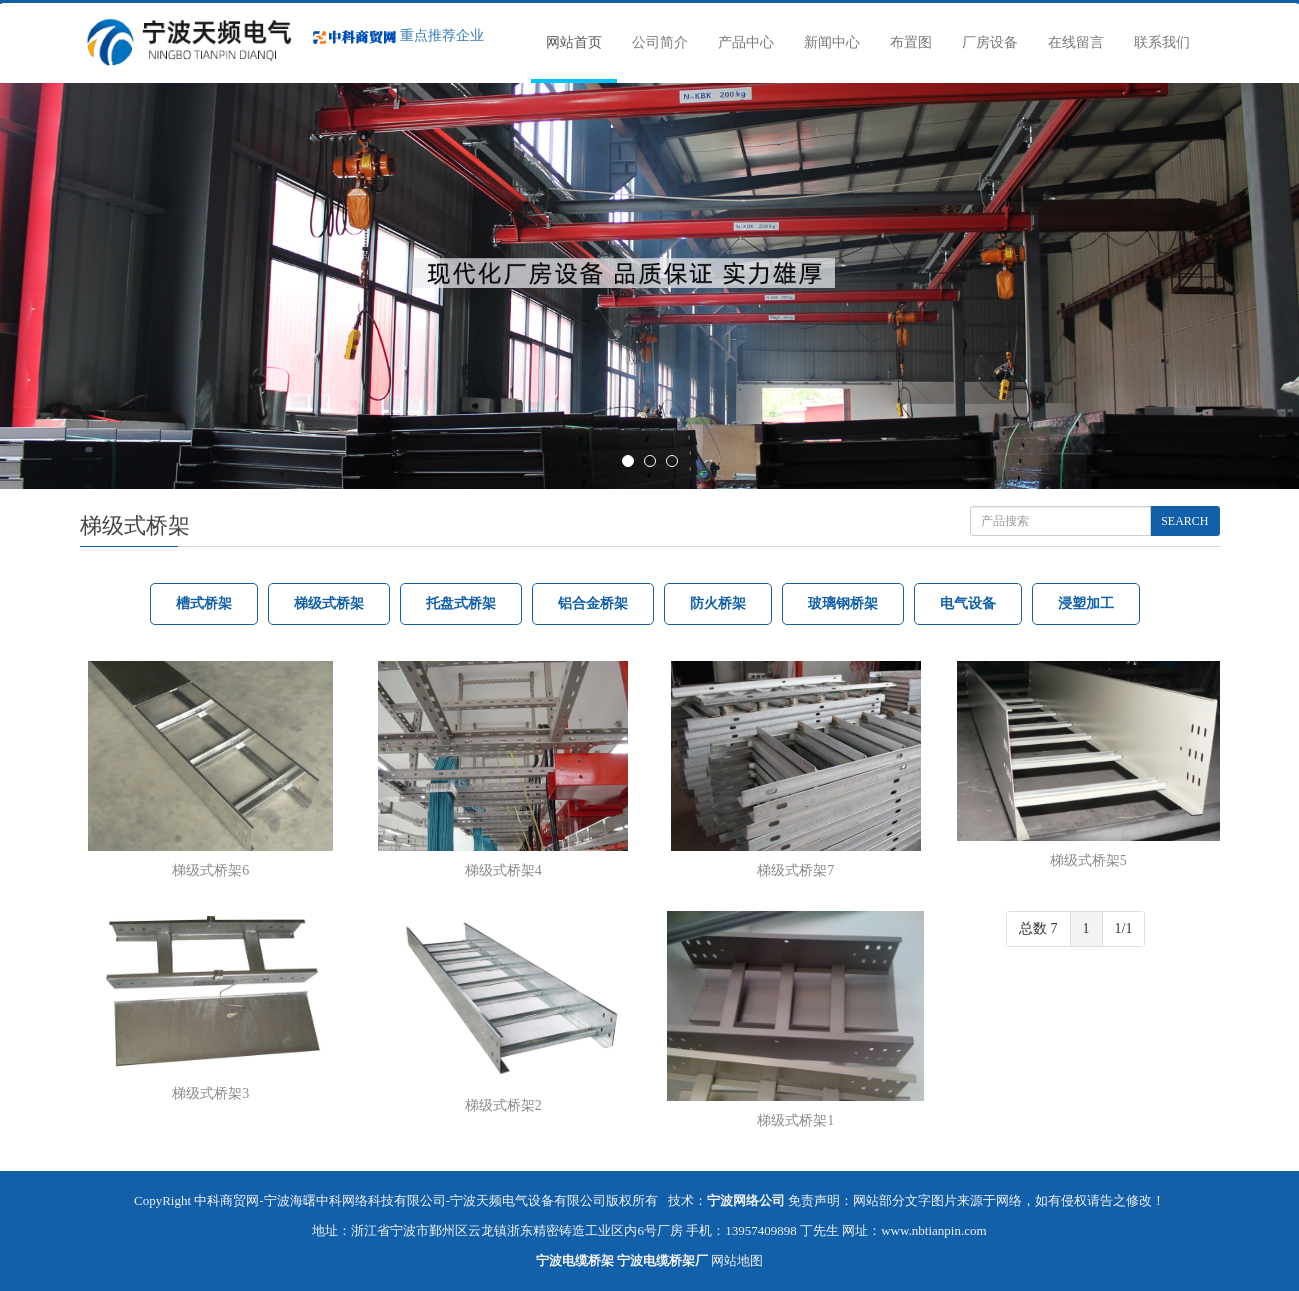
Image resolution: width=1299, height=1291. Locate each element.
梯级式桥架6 (210, 870)
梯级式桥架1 (795, 1120)
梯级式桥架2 (503, 1105)
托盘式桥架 (461, 603)
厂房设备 (990, 42)
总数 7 (1038, 928)
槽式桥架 (204, 603)
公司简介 (660, 42)
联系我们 (1162, 42)
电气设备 (968, 603)
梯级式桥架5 (1088, 860)
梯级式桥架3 (210, 1093)
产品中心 (746, 42)
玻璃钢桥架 (843, 603)
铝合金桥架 (593, 603)
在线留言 (1076, 42)
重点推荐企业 (398, 35)
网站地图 (737, 1260)
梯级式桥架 (329, 603)
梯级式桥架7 (795, 870)
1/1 (1124, 928)
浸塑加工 (1086, 603)
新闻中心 (832, 42)
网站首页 (574, 42)
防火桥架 (718, 603)
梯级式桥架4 (503, 870)
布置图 (911, 42)
